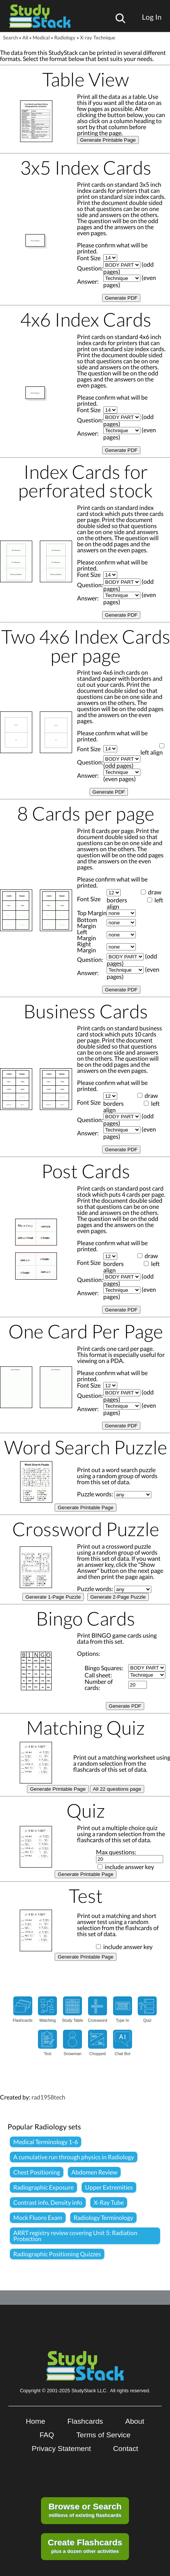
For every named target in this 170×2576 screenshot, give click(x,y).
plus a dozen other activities (85, 2545)
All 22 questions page (117, 1789)
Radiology (65, 37)
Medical (41, 37)
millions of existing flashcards (85, 2509)
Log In (152, 17)
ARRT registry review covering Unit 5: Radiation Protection (75, 2235)
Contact (125, 2449)
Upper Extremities (109, 2187)
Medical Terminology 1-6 (45, 2141)
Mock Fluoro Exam (37, 2217)
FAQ (46, 2435)
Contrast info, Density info (47, 2202)
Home (35, 2421)
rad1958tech (48, 2097)
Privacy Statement (61, 2449)
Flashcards (85, 2421)
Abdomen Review (94, 2172)
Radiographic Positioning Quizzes (57, 2253)
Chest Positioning (36, 2172)
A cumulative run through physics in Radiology (73, 2156)
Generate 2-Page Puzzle (118, 1597)
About (134, 2421)
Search (10, 37)
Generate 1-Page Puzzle (53, 1597)
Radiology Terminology (103, 2217)
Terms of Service (103, 2435)
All (25, 37)
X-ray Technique (97, 37)
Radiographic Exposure (43, 2187)
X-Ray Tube (109, 2202)
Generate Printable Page (108, 140)
